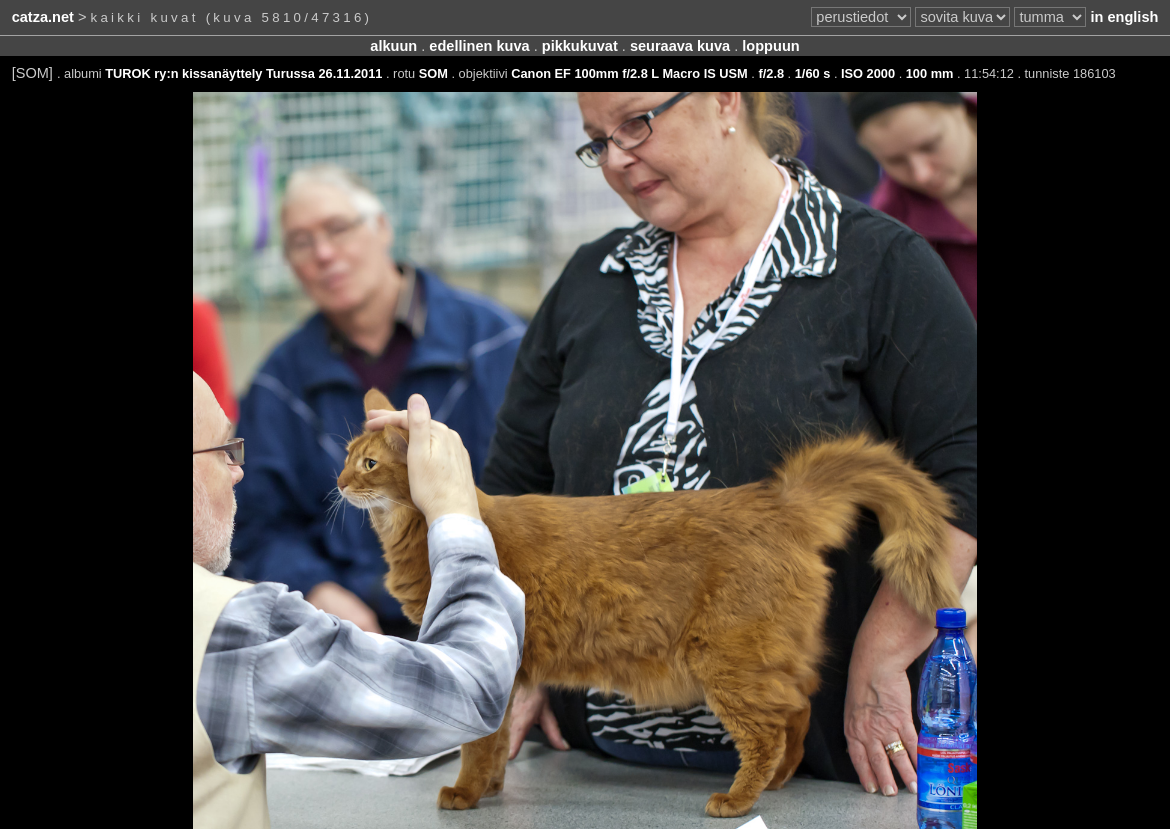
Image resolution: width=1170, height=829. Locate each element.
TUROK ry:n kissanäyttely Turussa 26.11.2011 (243, 73)
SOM (433, 73)
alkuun (393, 46)
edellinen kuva (479, 46)
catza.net (43, 17)
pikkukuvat (580, 46)
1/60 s (813, 73)
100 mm (930, 73)
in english (1124, 17)
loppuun (770, 46)
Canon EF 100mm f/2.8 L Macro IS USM (629, 73)
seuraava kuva (680, 46)
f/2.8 (771, 73)
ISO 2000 (868, 73)
